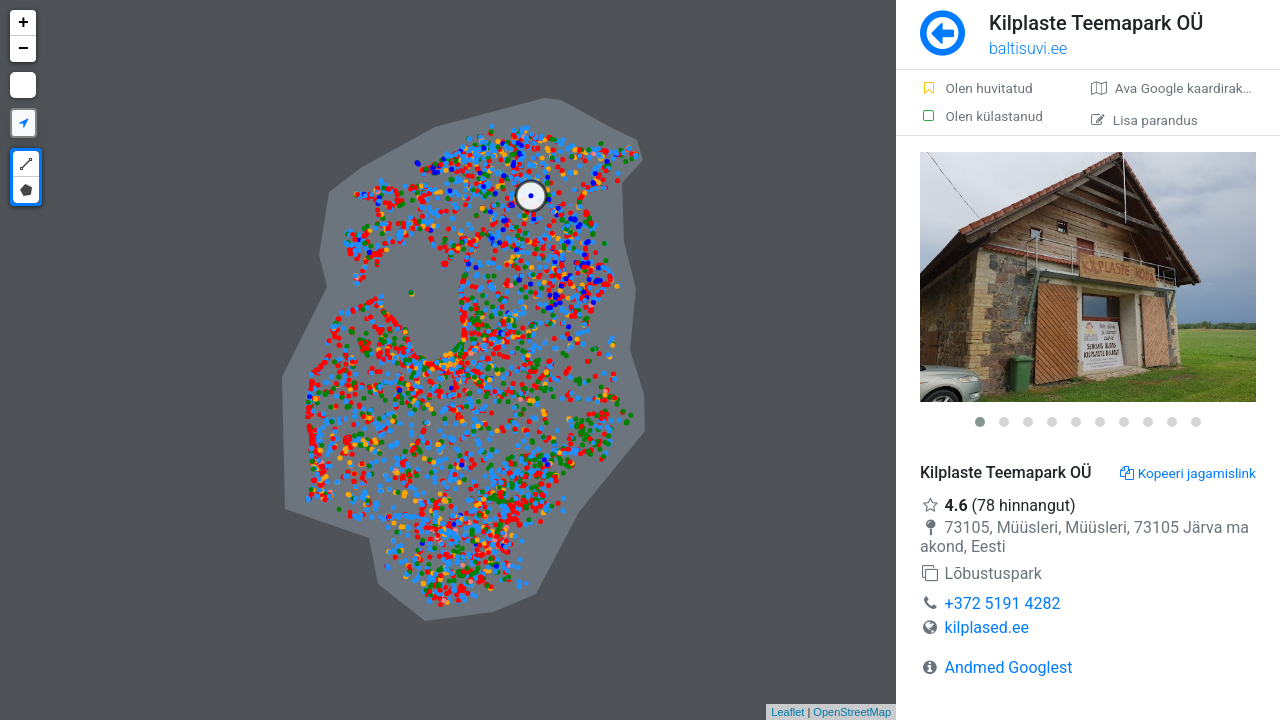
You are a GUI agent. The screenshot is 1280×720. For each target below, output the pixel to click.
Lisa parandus (1144, 120)
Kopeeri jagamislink (1188, 473)
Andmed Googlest (1009, 667)
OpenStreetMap (852, 712)
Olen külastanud (981, 116)
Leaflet (787, 712)
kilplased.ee (987, 627)
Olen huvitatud (976, 88)
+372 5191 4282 (1003, 603)
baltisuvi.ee (1028, 48)
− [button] (23, 49)
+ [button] (23, 23)
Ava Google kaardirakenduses (1185, 88)
